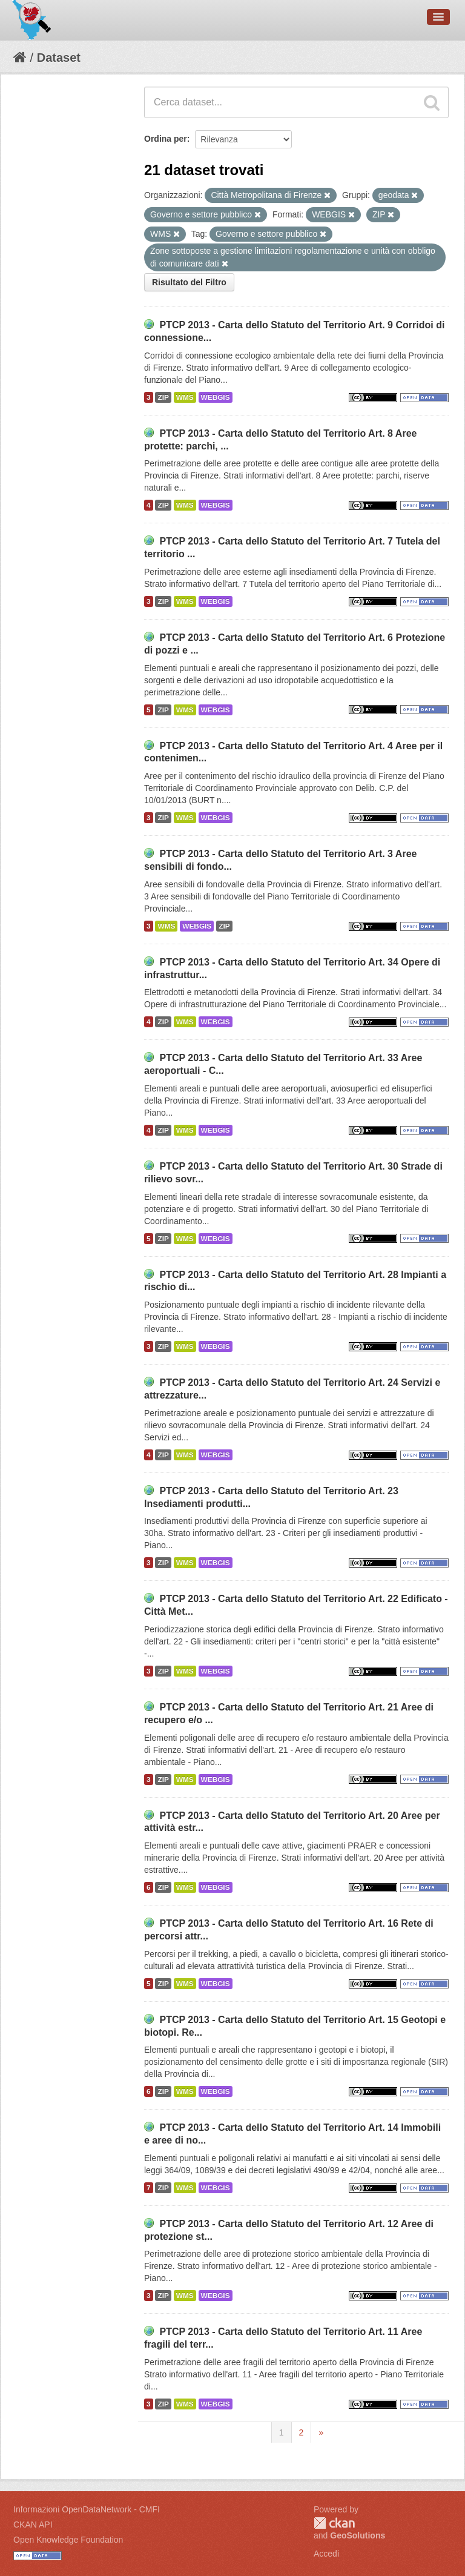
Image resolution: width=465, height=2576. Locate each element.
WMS (185, 397)
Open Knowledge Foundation (68, 2540)
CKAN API (33, 2524)
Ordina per (165, 139)
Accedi (326, 2553)
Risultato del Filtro (189, 282)
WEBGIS (215, 397)
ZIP (162, 397)
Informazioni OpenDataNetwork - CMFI (86, 2509)
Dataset (59, 57)
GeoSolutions (357, 2535)
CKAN (334, 2523)
